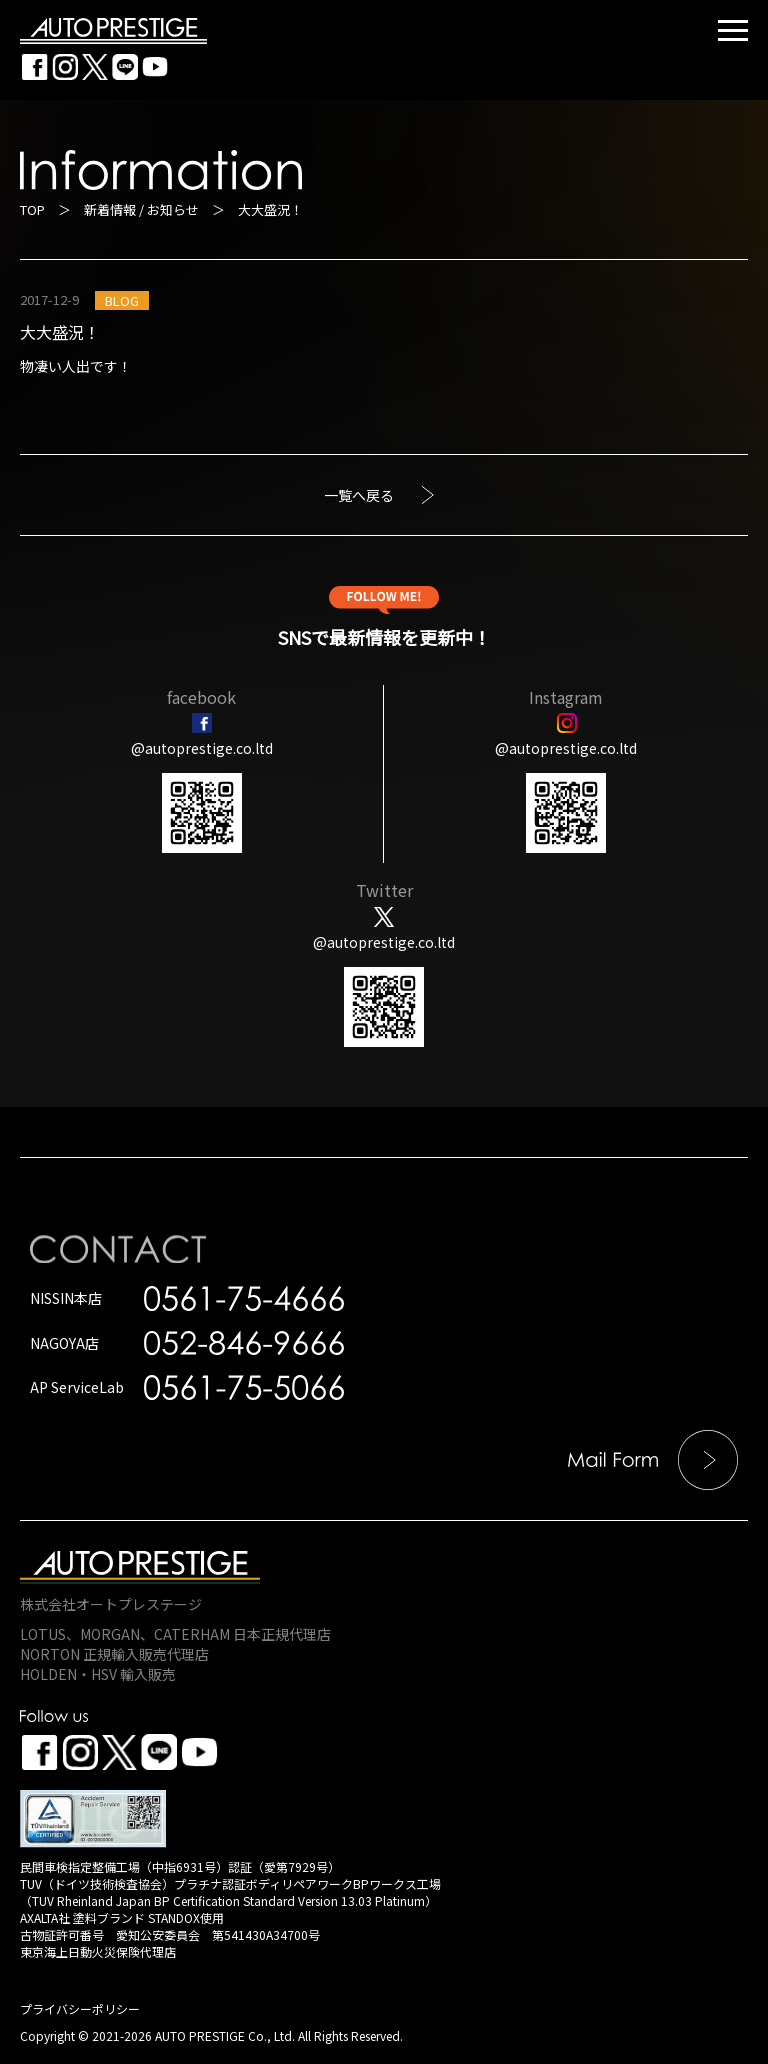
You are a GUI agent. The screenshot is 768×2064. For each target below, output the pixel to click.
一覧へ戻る (359, 495)
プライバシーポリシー (80, 2008)
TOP (32, 209)
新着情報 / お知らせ (141, 209)
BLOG (122, 300)
